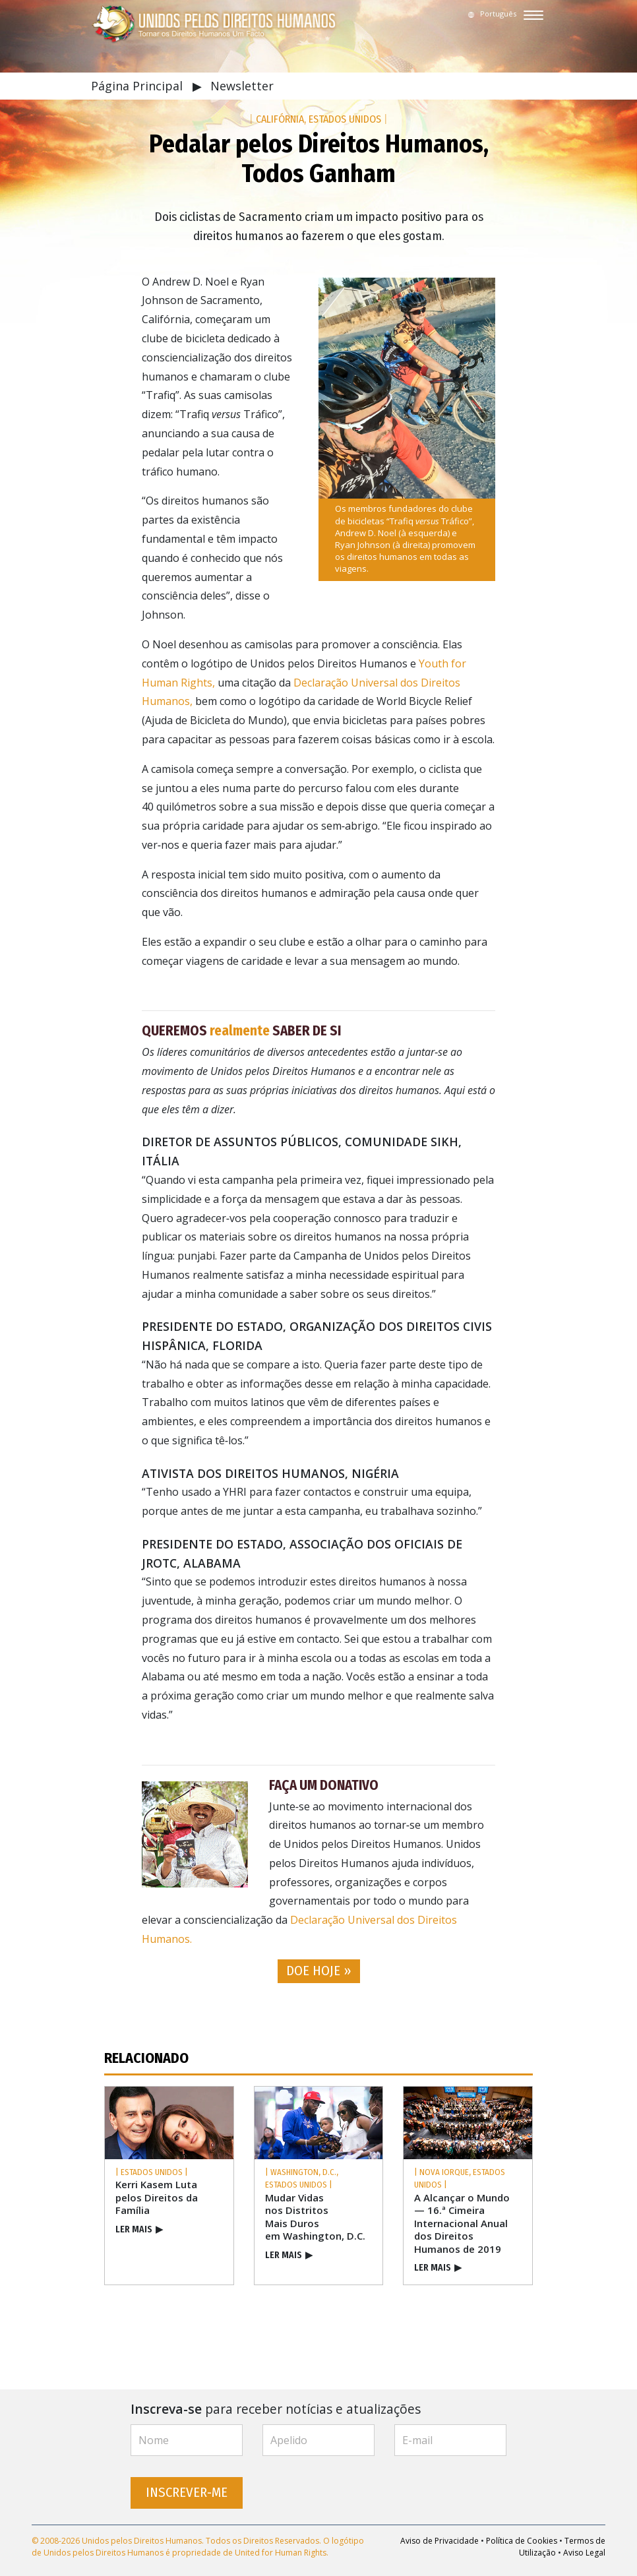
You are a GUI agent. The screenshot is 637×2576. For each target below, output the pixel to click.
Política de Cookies (521, 2540)
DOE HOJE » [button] (318, 1971)
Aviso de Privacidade (439, 2540)
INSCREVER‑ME (187, 2492)
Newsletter (242, 86)
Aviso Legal (584, 2552)
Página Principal (138, 86)
